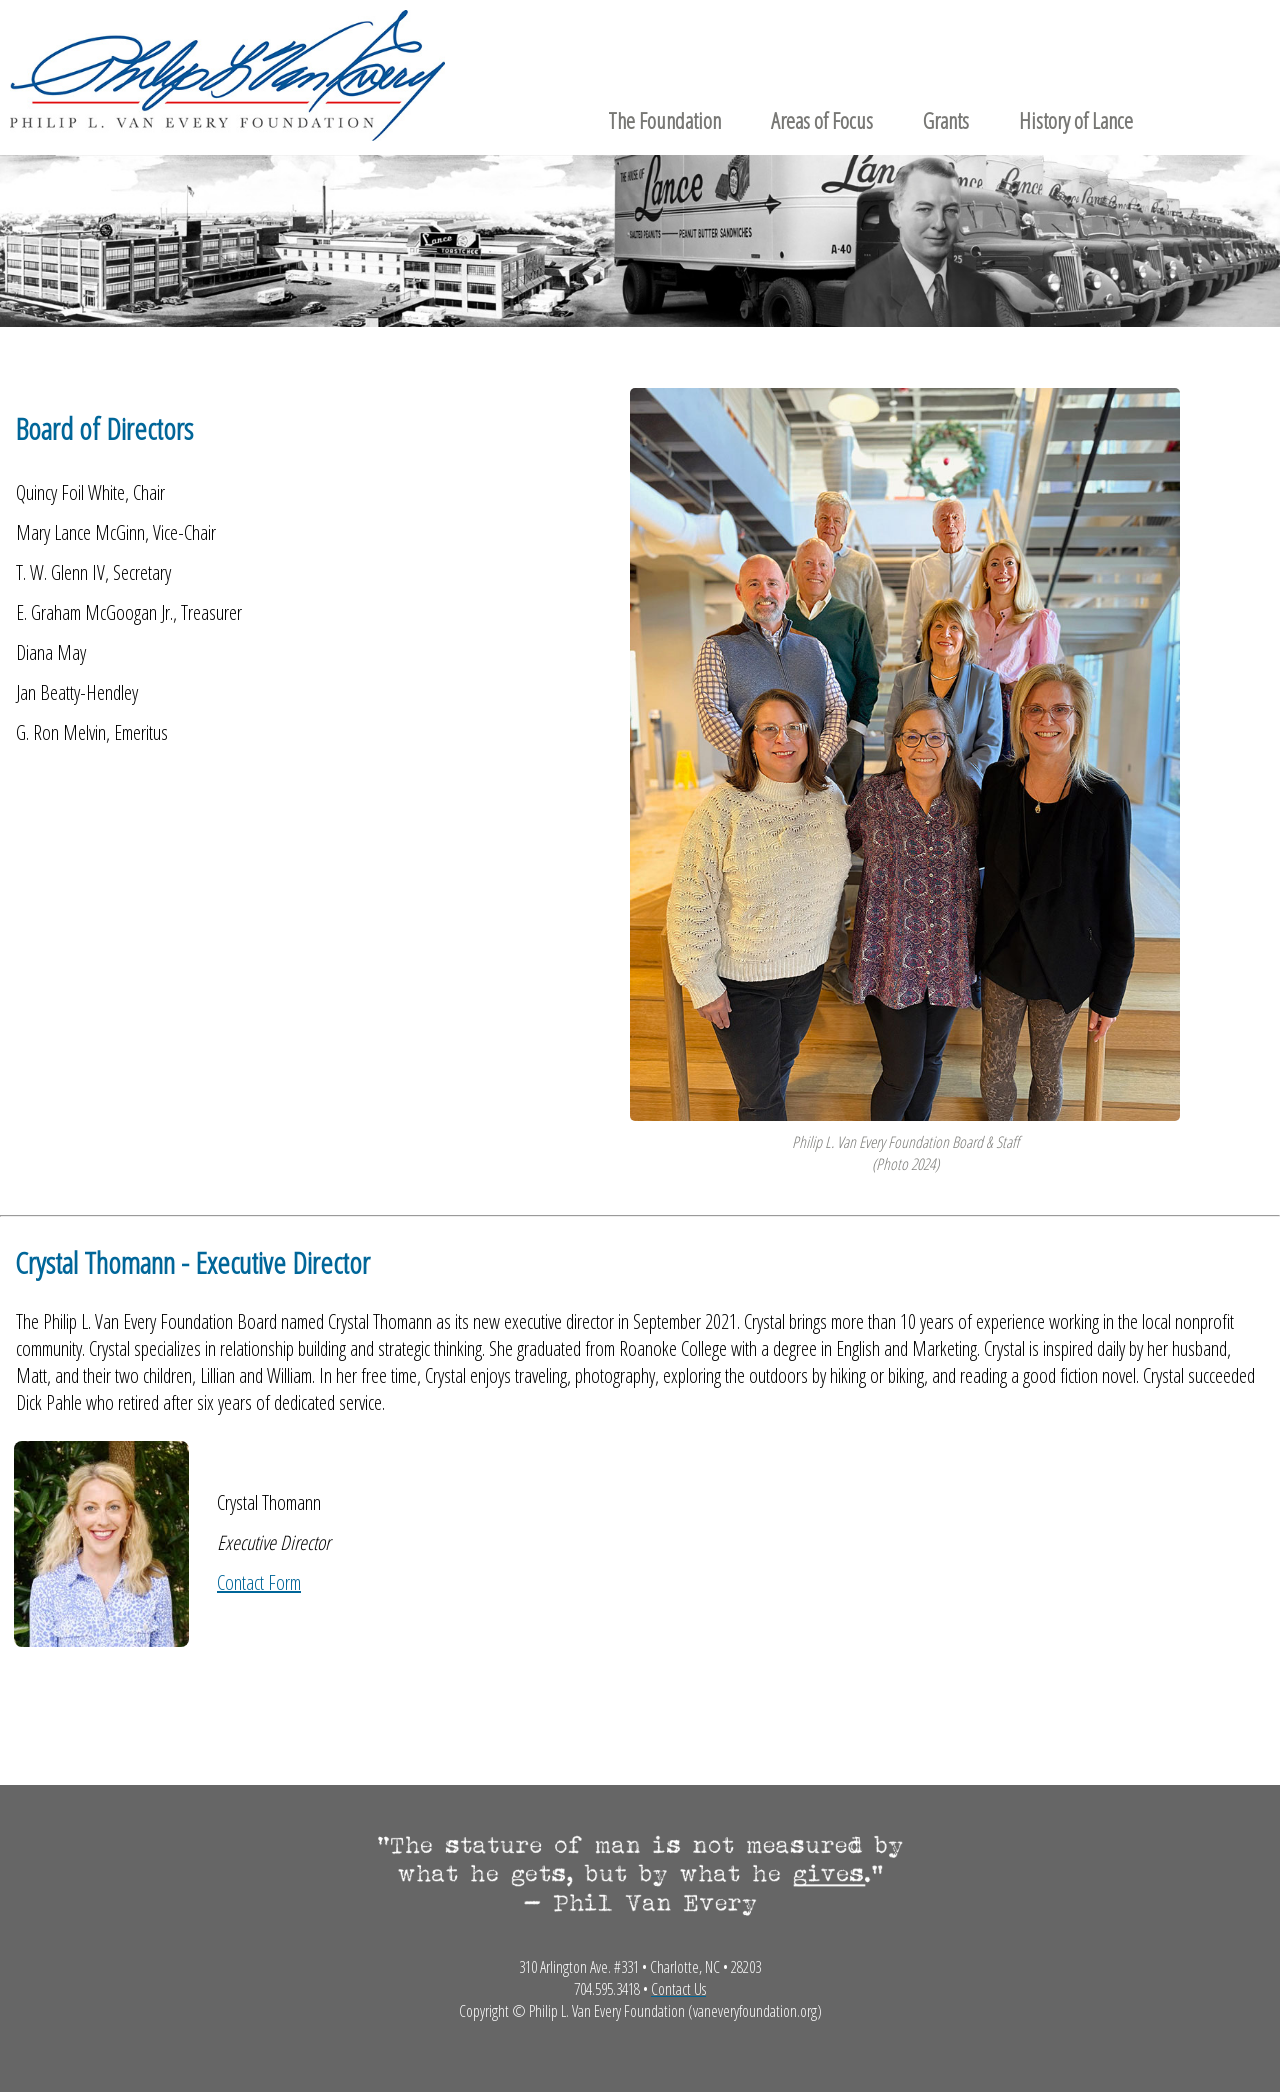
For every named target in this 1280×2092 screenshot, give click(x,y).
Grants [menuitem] (946, 120)
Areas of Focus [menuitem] (822, 120)
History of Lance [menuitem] (1076, 120)
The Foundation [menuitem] (664, 120)
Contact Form (259, 1582)
